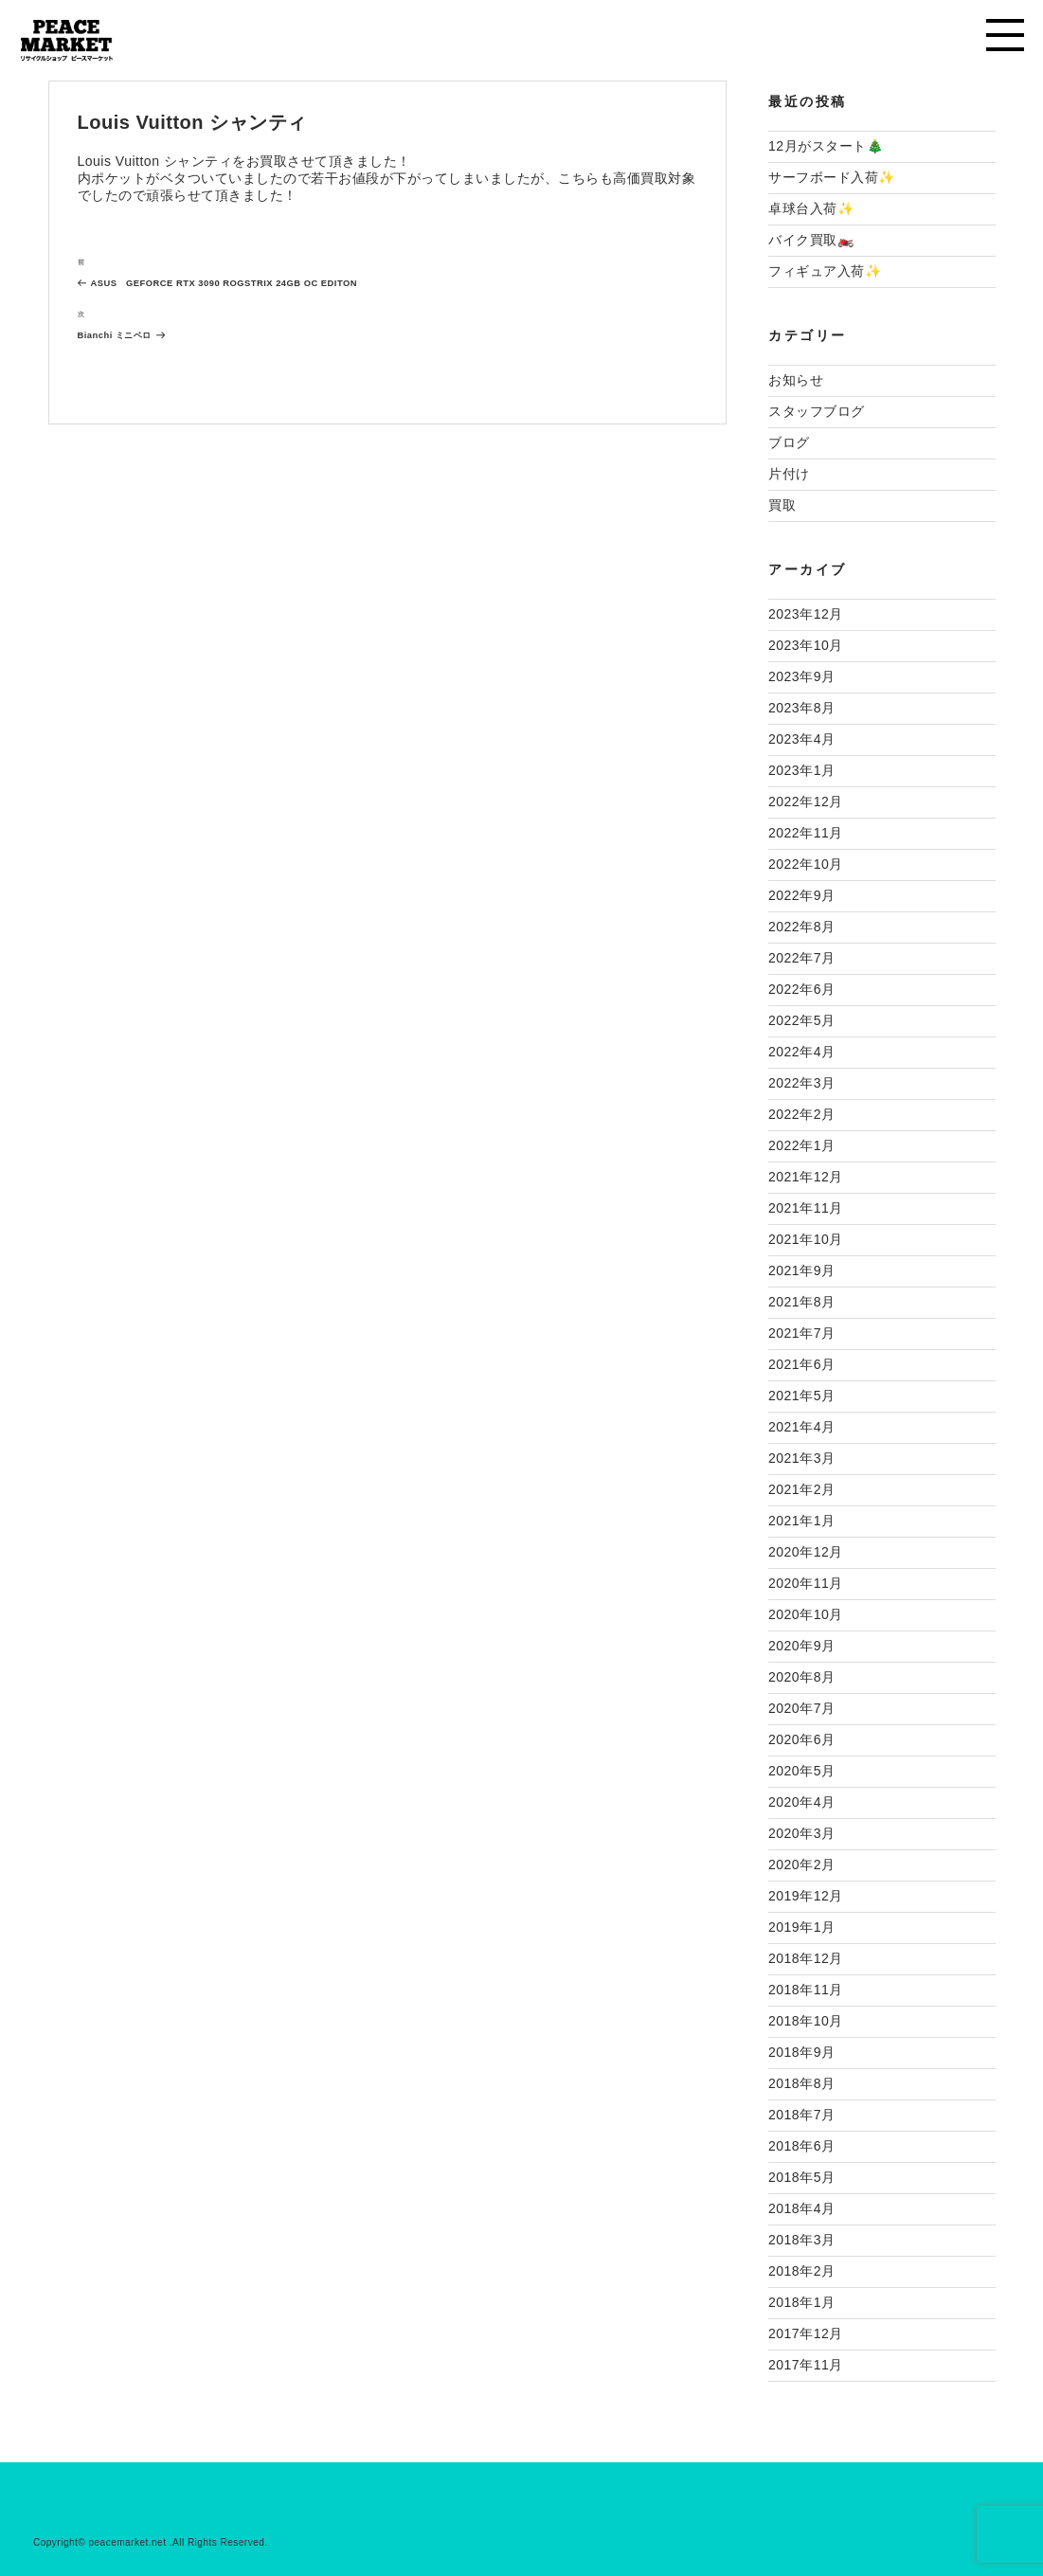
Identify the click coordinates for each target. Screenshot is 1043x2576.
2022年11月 (805, 832)
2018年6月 (801, 2145)
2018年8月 (801, 2083)
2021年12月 (805, 1176)
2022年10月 (805, 864)
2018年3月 (801, 2239)
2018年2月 (801, 2271)
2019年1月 (801, 1927)
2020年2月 (801, 1864)
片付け (789, 473)
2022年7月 (801, 957)
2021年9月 (801, 1270)
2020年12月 (805, 1551)
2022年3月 (801, 1082)
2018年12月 (805, 1958)
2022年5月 (801, 1020)
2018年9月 (801, 2052)
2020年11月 (805, 1583)
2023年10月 (805, 645)
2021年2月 (801, 1489)
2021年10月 (805, 1239)
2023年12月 (805, 613)
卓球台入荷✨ (811, 208)
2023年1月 (801, 770)
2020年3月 (801, 1833)
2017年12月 (805, 2333)
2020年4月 (801, 1802)
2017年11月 (805, 2364)
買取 (782, 505)
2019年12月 (805, 1895)
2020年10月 (805, 1614)
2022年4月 (801, 1051)
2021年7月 (801, 1333)
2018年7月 (801, 2114)
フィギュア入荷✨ (824, 271)
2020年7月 (801, 1708)
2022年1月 (801, 1145)
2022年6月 (801, 989)
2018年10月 (805, 2020)
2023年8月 (801, 707)
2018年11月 (805, 1989)
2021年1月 (801, 1520)
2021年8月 (801, 1301)
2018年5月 (801, 2177)
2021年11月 (805, 1208)
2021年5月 (801, 1395)
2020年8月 (801, 1676)
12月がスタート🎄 (825, 145)
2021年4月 (801, 1426)
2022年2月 (801, 1114)
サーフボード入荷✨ (831, 177)
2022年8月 (801, 926)
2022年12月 (805, 801)
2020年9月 (801, 1645)
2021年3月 (801, 1458)
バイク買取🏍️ (811, 239)
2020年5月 (801, 1770)
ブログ (789, 442)
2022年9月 (801, 895)
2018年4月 (801, 2208)
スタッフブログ (816, 411)
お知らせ (795, 379)
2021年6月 (801, 1364)
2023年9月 (801, 676)
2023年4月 (801, 739)
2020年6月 (801, 1739)
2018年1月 (801, 2302)
